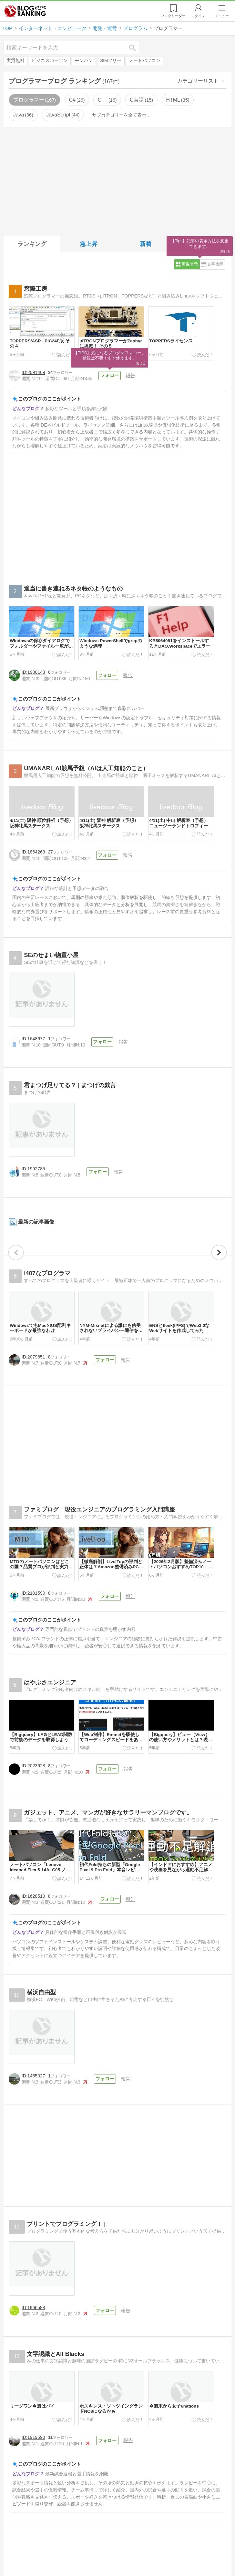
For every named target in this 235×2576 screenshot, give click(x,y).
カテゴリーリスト (198, 81)
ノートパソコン (144, 60)
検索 (135, 47)
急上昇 (88, 244)
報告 (130, 375)
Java (23, 114)
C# (77, 100)
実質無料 (15, 60)
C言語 (141, 100)
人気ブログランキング (25, 11)
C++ (107, 100)
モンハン (84, 60)
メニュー (222, 16)
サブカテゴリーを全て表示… (121, 114)
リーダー (173, 16)
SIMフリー (110, 60)
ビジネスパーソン (50, 60)
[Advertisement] (117, 180)
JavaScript (62, 114)
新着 (145, 244)
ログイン (198, 16)
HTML (177, 100)
